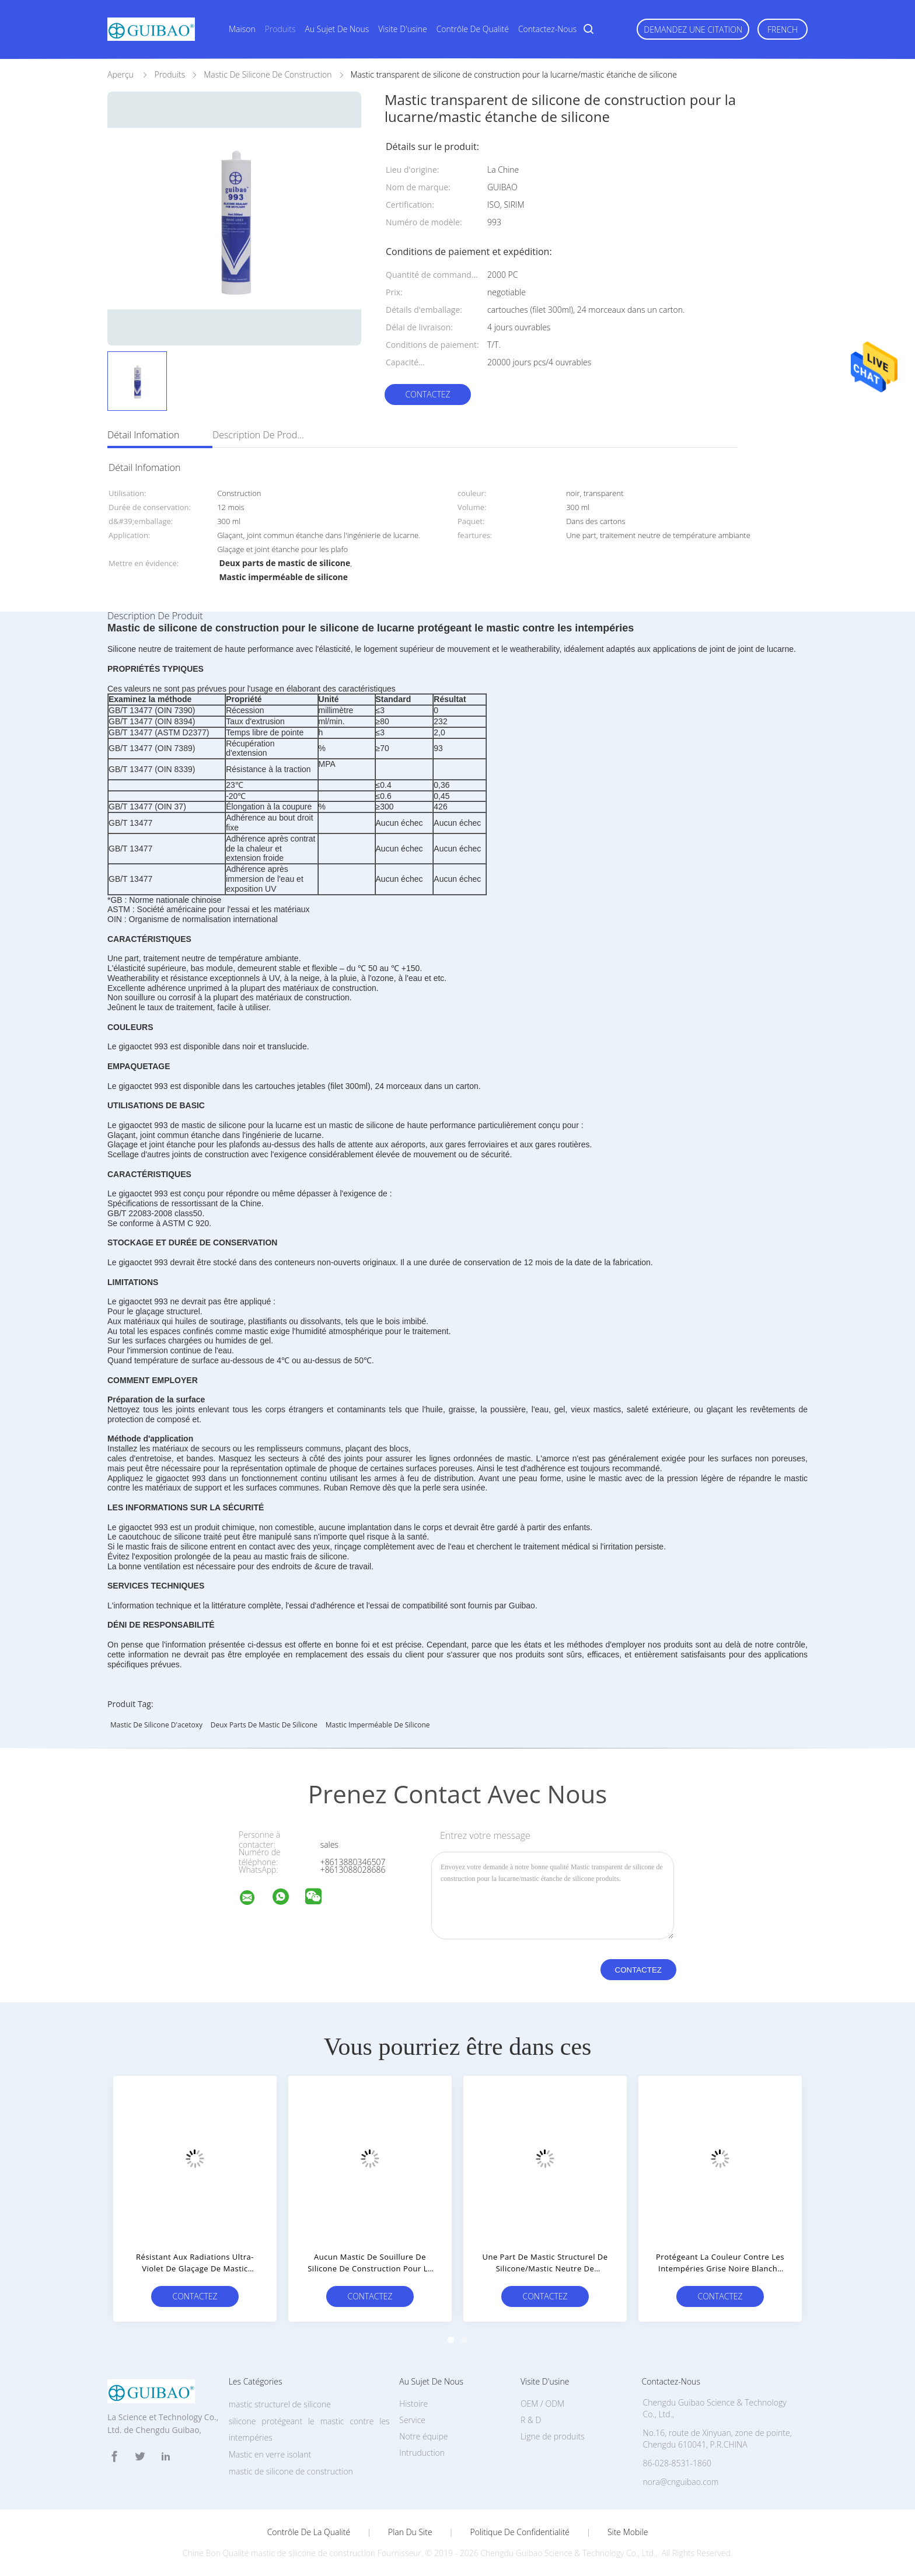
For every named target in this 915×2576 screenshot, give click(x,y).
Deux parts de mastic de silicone (264, 1725)
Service (412, 2419)
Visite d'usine (402, 28)
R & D (531, 2419)
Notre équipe (423, 2436)
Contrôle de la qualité (309, 2532)
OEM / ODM (542, 2403)
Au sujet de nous (337, 28)
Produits (280, 28)
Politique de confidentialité (520, 2532)
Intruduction (422, 2452)
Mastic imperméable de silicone (378, 1725)
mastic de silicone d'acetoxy (156, 1725)
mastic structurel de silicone (280, 2404)
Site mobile (627, 2532)
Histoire (413, 2403)
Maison (242, 28)
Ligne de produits (553, 2436)
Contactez (427, 394)
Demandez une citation (693, 29)
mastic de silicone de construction (291, 2471)
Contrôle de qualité (472, 28)
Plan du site (410, 2532)
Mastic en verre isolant (270, 2454)
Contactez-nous (547, 28)
